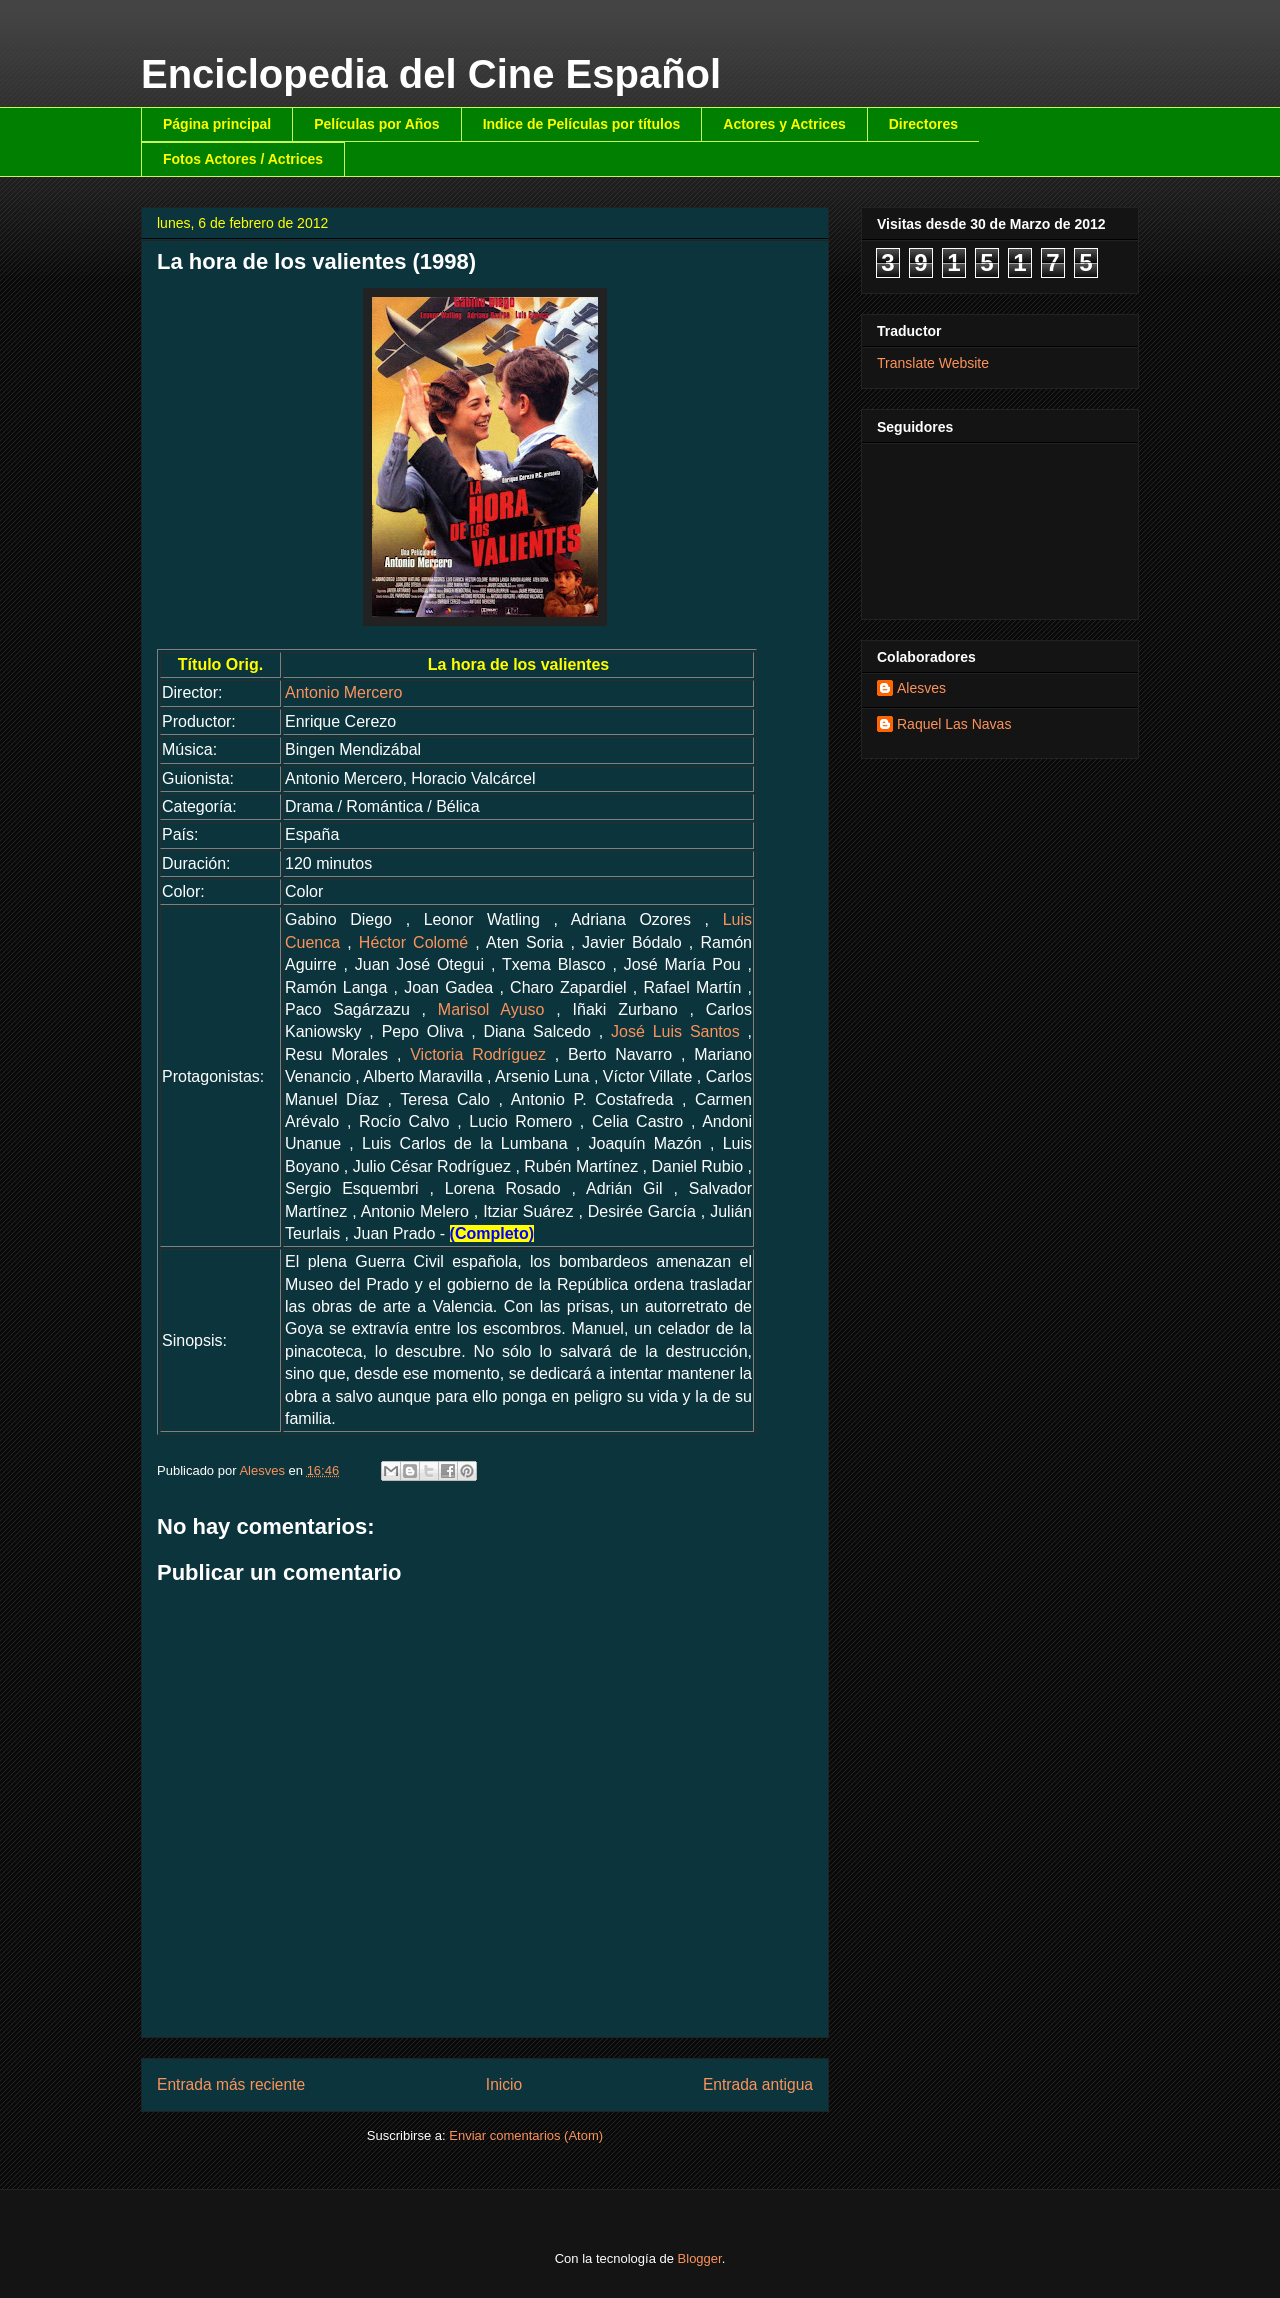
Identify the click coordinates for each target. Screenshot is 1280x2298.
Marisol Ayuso (491, 1009)
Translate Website (933, 363)
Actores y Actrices (784, 124)
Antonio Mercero (343, 692)
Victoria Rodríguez (478, 1054)
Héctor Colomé (413, 942)
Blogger (700, 2258)
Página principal (217, 124)
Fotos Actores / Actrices (243, 159)
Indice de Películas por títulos (582, 124)
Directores (923, 124)
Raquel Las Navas (954, 724)
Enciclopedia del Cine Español (431, 74)
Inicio (504, 2084)
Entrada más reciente (231, 2084)
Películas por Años (377, 124)
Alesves (921, 688)
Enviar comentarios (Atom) (526, 2135)
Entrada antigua (758, 2084)
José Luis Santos (675, 1031)
